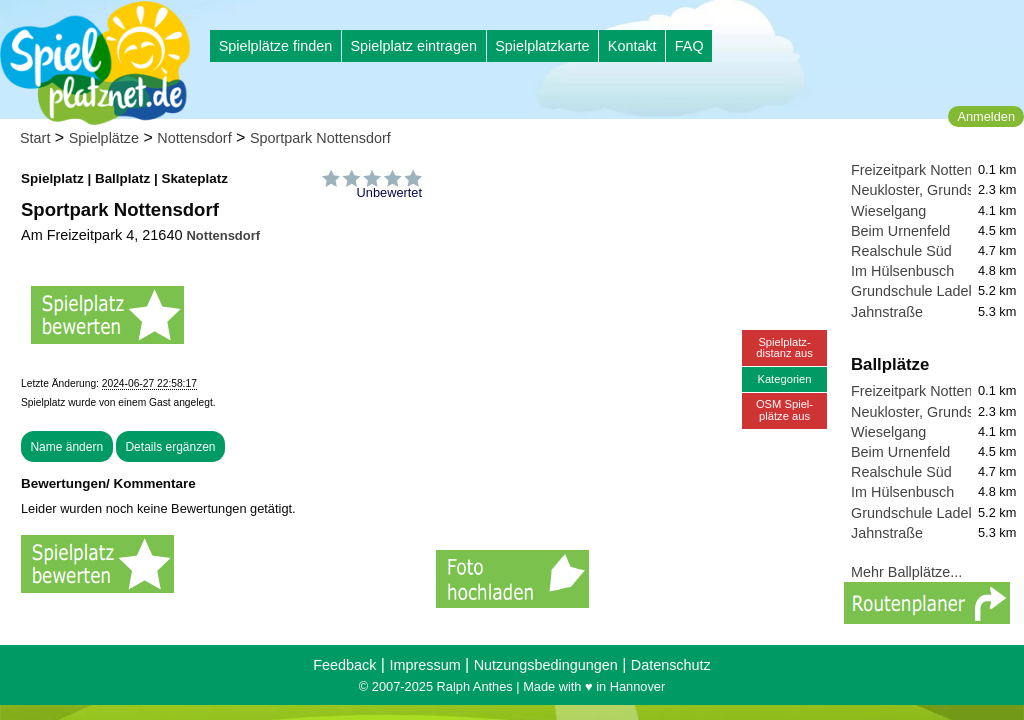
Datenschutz (671, 665)
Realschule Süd (901, 251)
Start (35, 138)
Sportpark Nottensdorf (320, 138)
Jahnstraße (887, 312)
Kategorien (784, 379)
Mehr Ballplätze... (906, 572)
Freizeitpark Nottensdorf (928, 170)
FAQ (689, 46)
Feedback (344, 665)
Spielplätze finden (276, 46)
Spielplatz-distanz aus (784, 347)
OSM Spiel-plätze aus (784, 409)
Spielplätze (104, 138)
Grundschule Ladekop (921, 291)
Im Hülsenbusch (902, 271)
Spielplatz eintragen (413, 46)
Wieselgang (888, 211)
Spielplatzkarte (542, 46)
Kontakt (632, 46)
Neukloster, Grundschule (930, 190)
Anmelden (986, 116)
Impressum (424, 665)
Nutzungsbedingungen (546, 665)
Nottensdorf (194, 138)
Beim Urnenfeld (900, 231)
